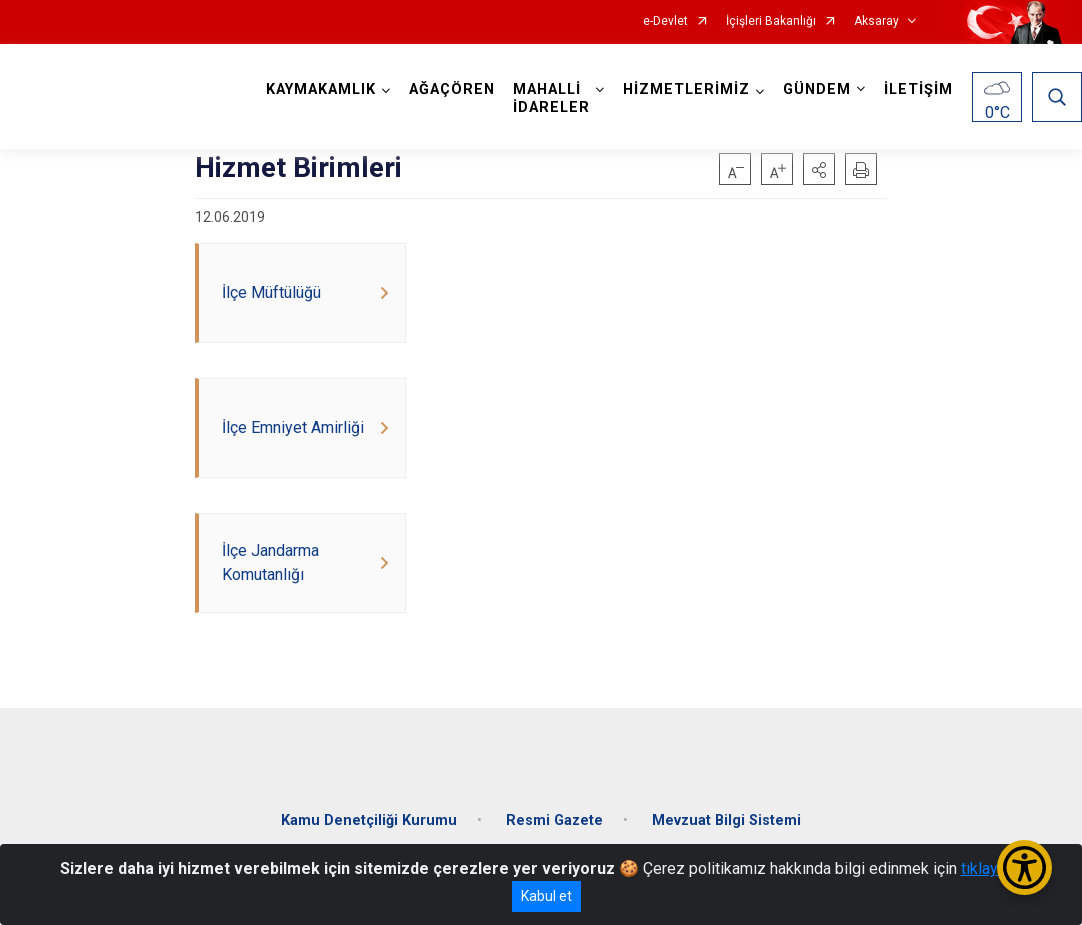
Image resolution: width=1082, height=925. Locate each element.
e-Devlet (665, 21)
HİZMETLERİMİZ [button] (686, 89)
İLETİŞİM (918, 89)
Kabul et (546, 896)
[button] (819, 169)
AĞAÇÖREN (452, 89)
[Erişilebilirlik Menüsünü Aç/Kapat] (1024, 867)
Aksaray (876, 21)
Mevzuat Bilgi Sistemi (726, 820)
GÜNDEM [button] (817, 89)
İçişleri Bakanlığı (771, 21)
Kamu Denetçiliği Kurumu (369, 820)
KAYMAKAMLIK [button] (321, 89)
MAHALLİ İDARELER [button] (551, 98)
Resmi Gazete (554, 820)
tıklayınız (992, 868)
